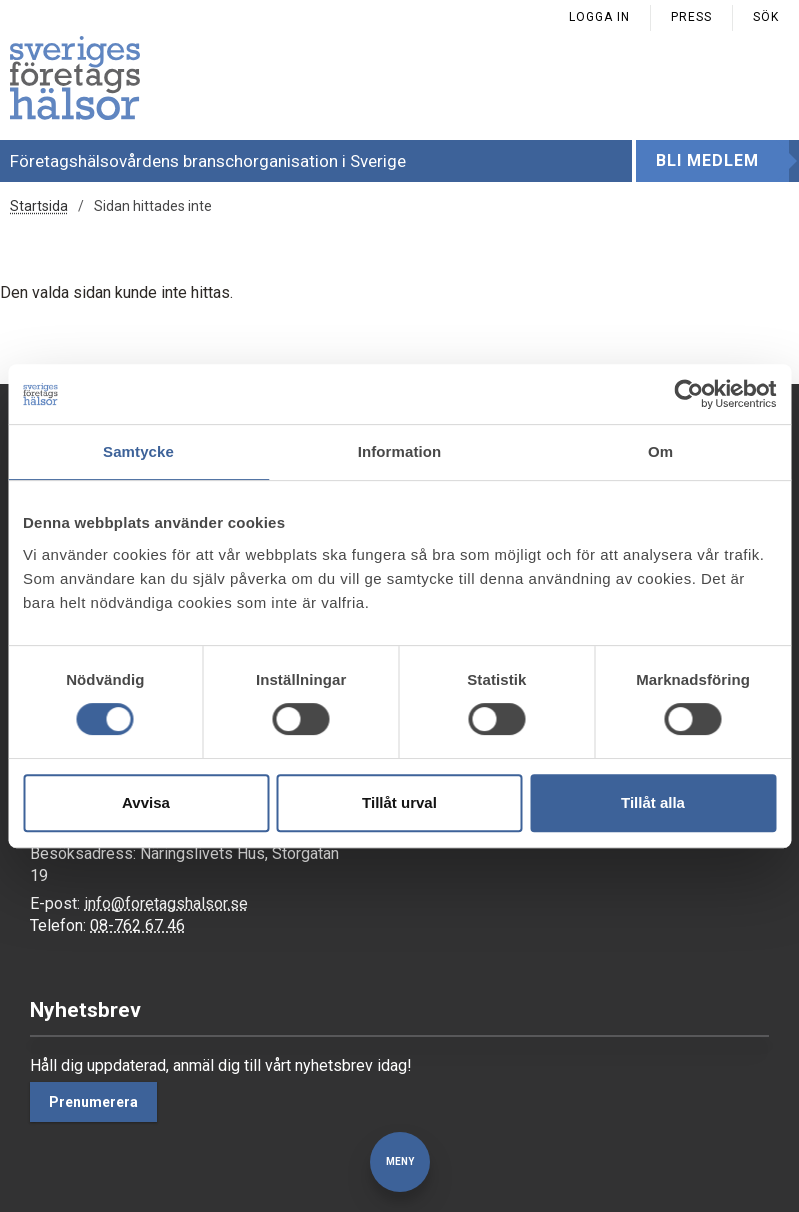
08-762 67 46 (137, 925)
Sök (766, 17)
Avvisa (146, 802)
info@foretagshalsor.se (166, 903)
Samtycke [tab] (138, 451)
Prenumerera (93, 1102)
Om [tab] (660, 451)
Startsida (39, 206)
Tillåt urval (399, 802)
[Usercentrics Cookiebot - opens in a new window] (688, 394)
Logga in (599, 17)
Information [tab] (400, 451)
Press (691, 17)
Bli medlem (707, 160)
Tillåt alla (653, 802)
